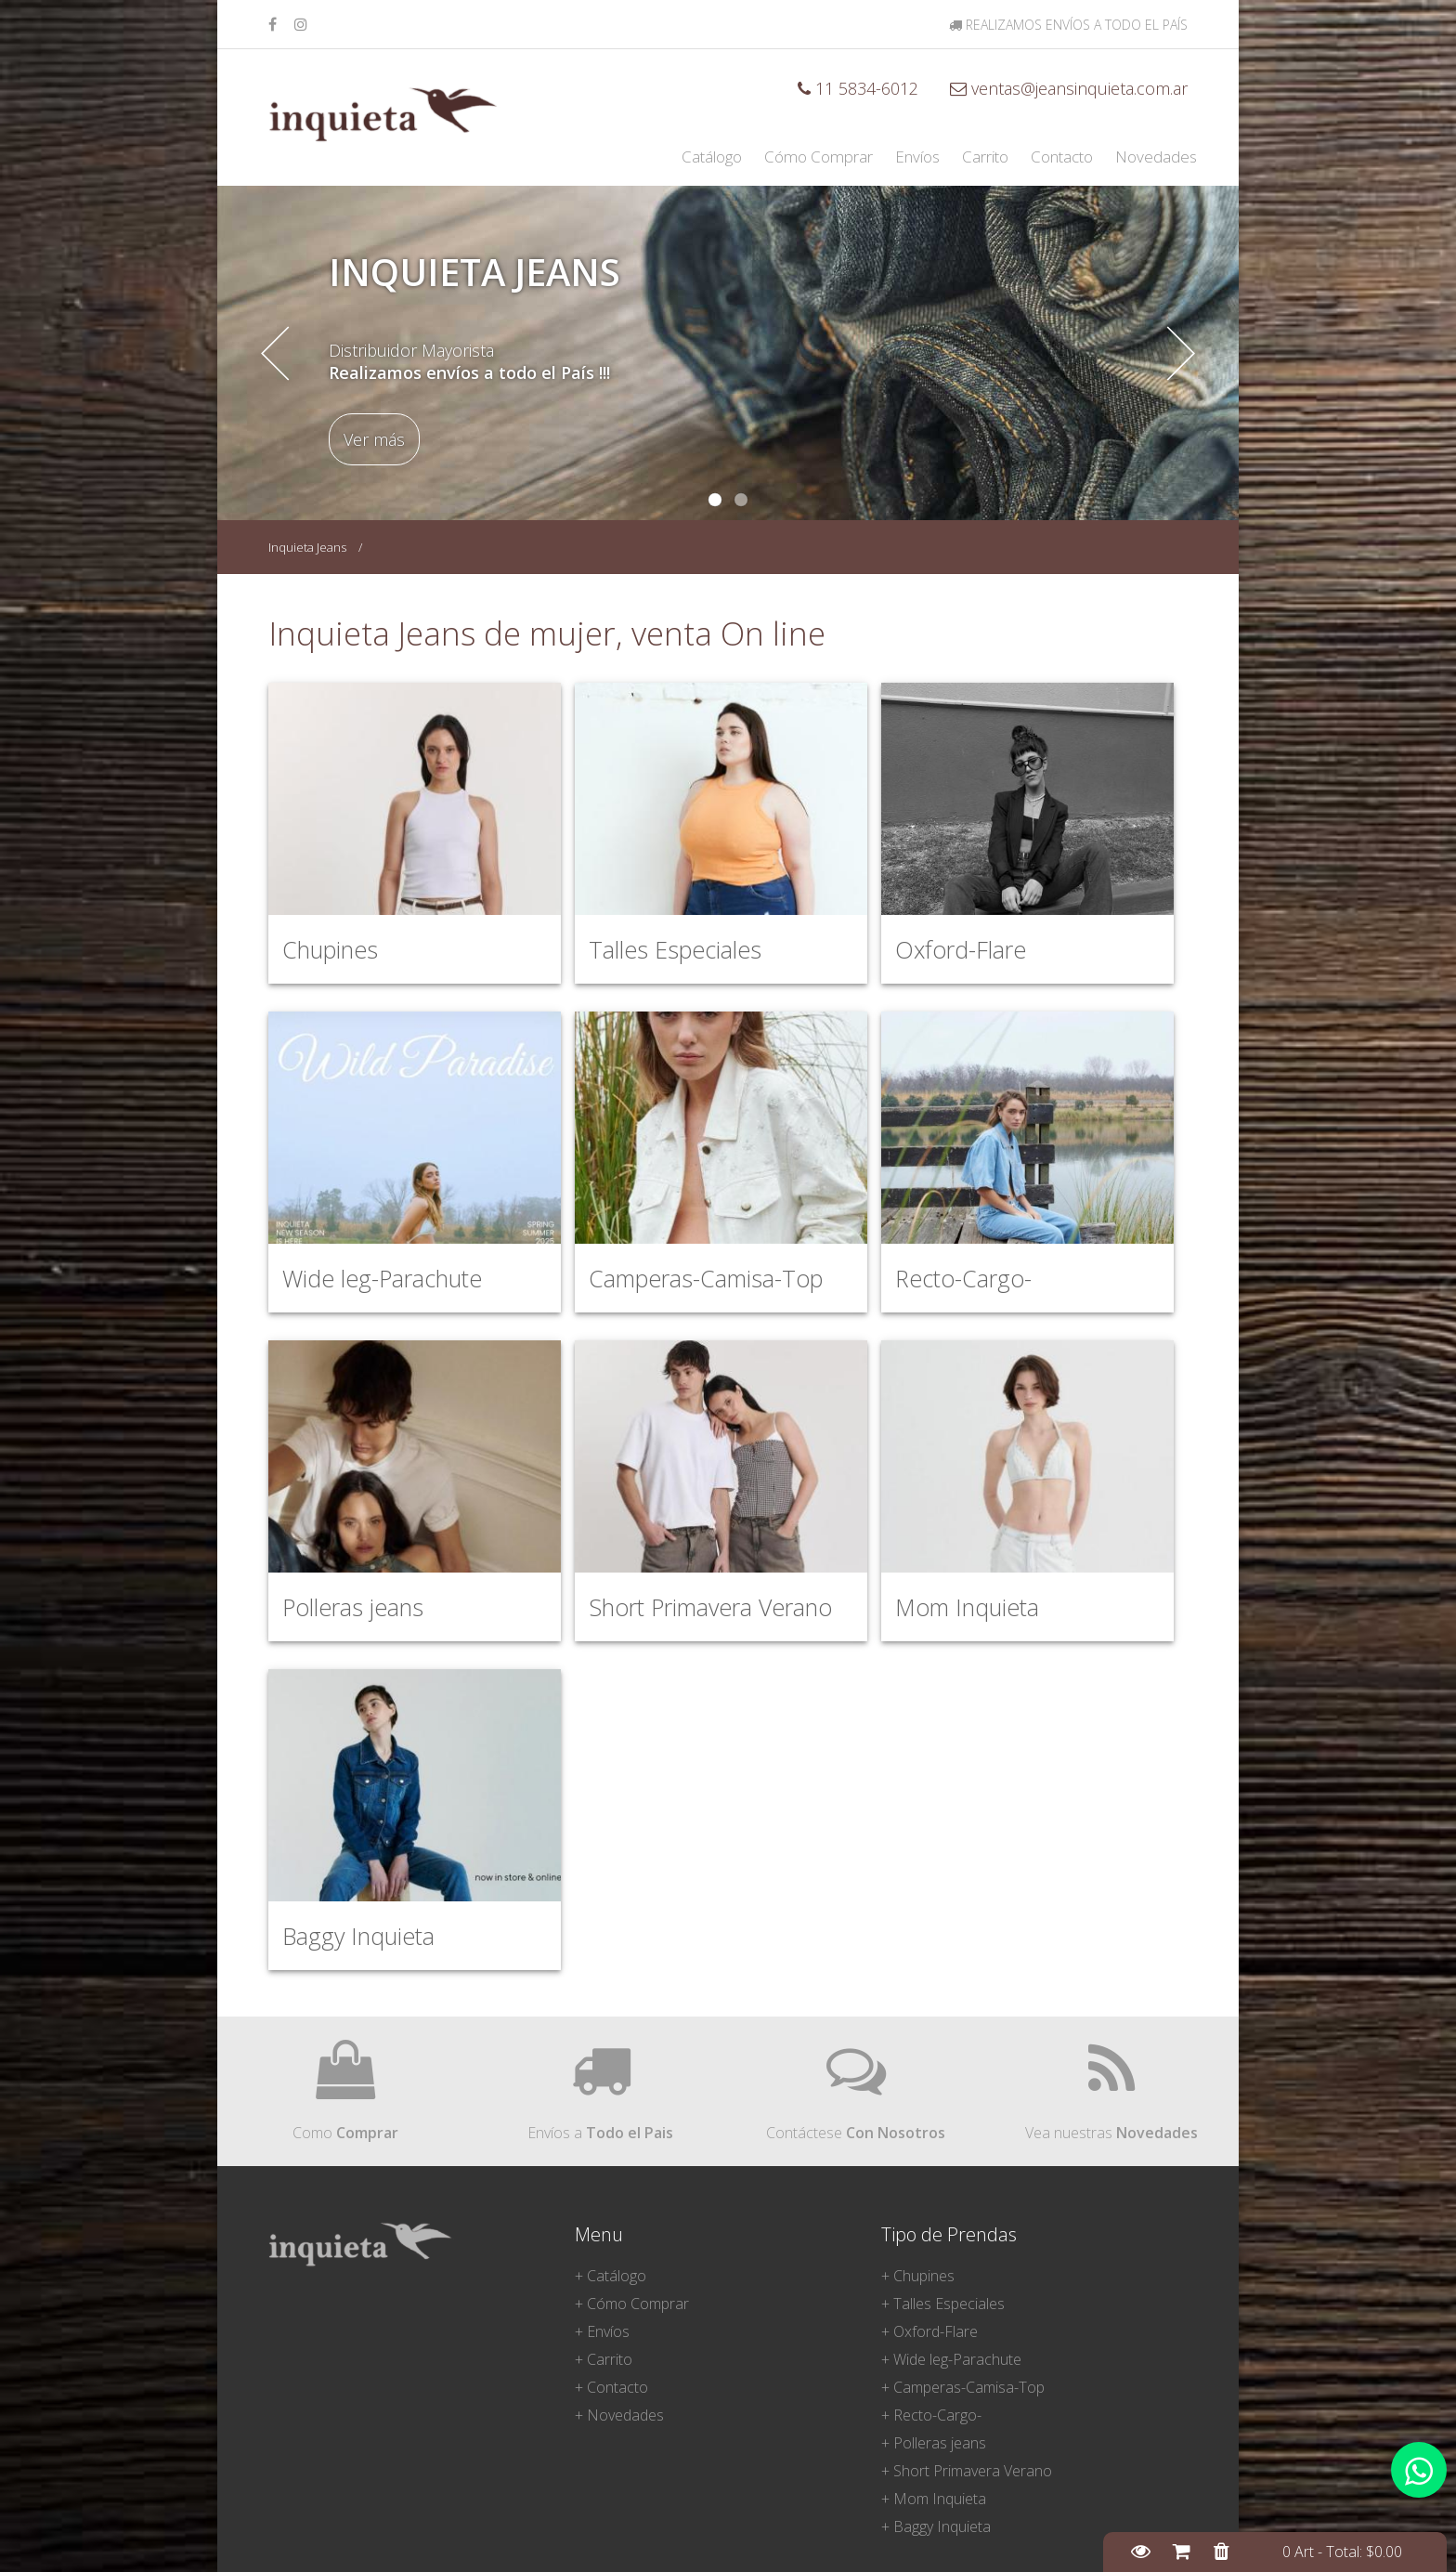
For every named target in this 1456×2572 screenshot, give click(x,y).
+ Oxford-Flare (929, 2331)
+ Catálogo (610, 2275)
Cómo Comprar (818, 156)
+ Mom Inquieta (933, 2498)
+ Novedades (619, 2415)
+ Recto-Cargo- (931, 2415)
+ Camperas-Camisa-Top (963, 2387)
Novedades (1156, 156)
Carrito (985, 156)
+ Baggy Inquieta (936, 2526)
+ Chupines (918, 2275)
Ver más (374, 439)
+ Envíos (602, 2331)
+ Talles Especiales (943, 2303)
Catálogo (712, 156)
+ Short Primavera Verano (966, 2471)
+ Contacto (611, 2387)
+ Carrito (603, 2359)
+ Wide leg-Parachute (951, 2359)
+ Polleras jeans (933, 2443)
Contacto (1062, 156)
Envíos (917, 156)
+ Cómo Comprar (632, 2303)
